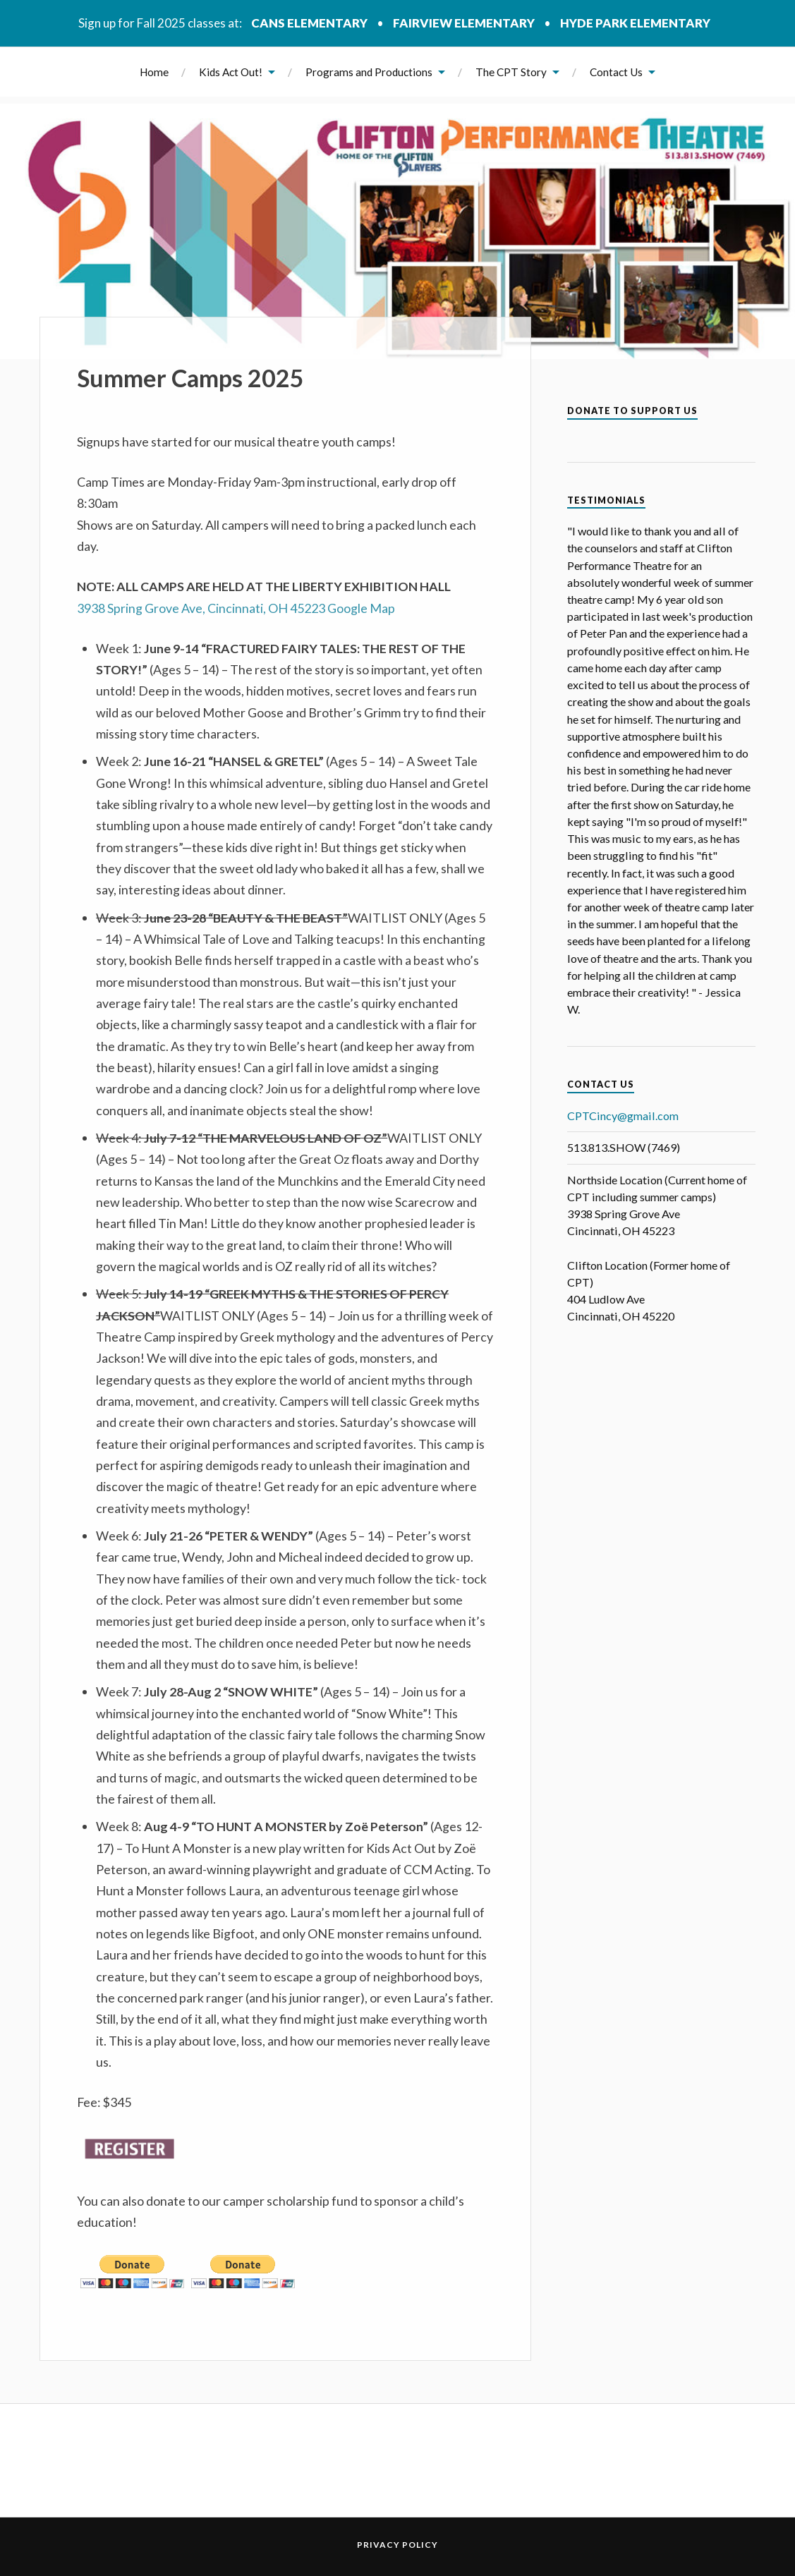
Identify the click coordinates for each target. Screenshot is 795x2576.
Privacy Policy (397, 2544)
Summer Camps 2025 (190, 377)
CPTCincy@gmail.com (623, 1115)
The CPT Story (511, 72)
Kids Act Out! (230, 72)
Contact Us (616, 72)
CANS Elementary (309, 23)
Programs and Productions (368, 72)
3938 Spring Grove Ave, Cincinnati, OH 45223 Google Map (236, 608)
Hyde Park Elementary (635, 23)
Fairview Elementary (464, 23)
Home (154, 72)
